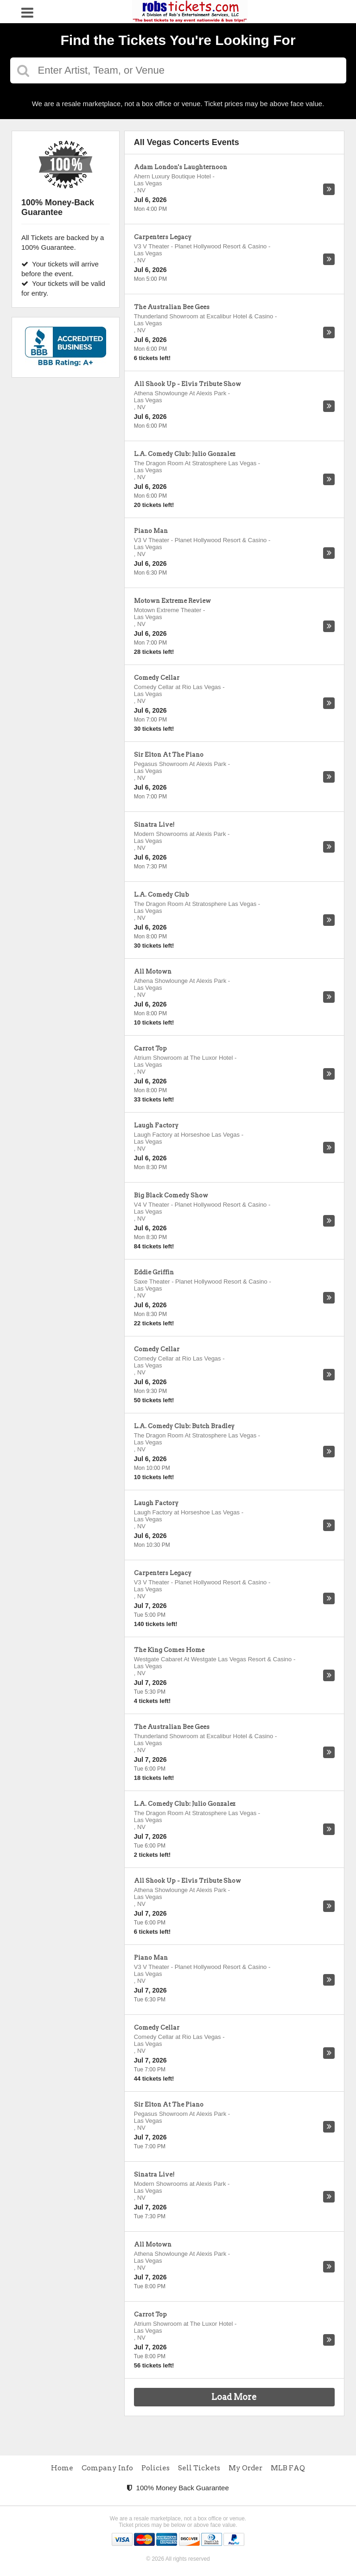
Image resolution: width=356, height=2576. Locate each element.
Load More (234, 2397)
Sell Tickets (199, 2468)
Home (62, 2468)
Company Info (107, 2468)
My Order (245, 2468)
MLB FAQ (288, 2468)
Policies (155, 2468)
